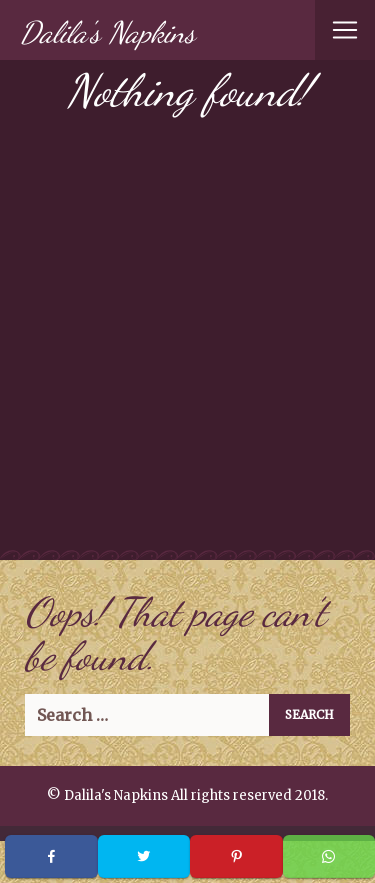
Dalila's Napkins (107, 32)
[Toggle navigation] (345, 30)
